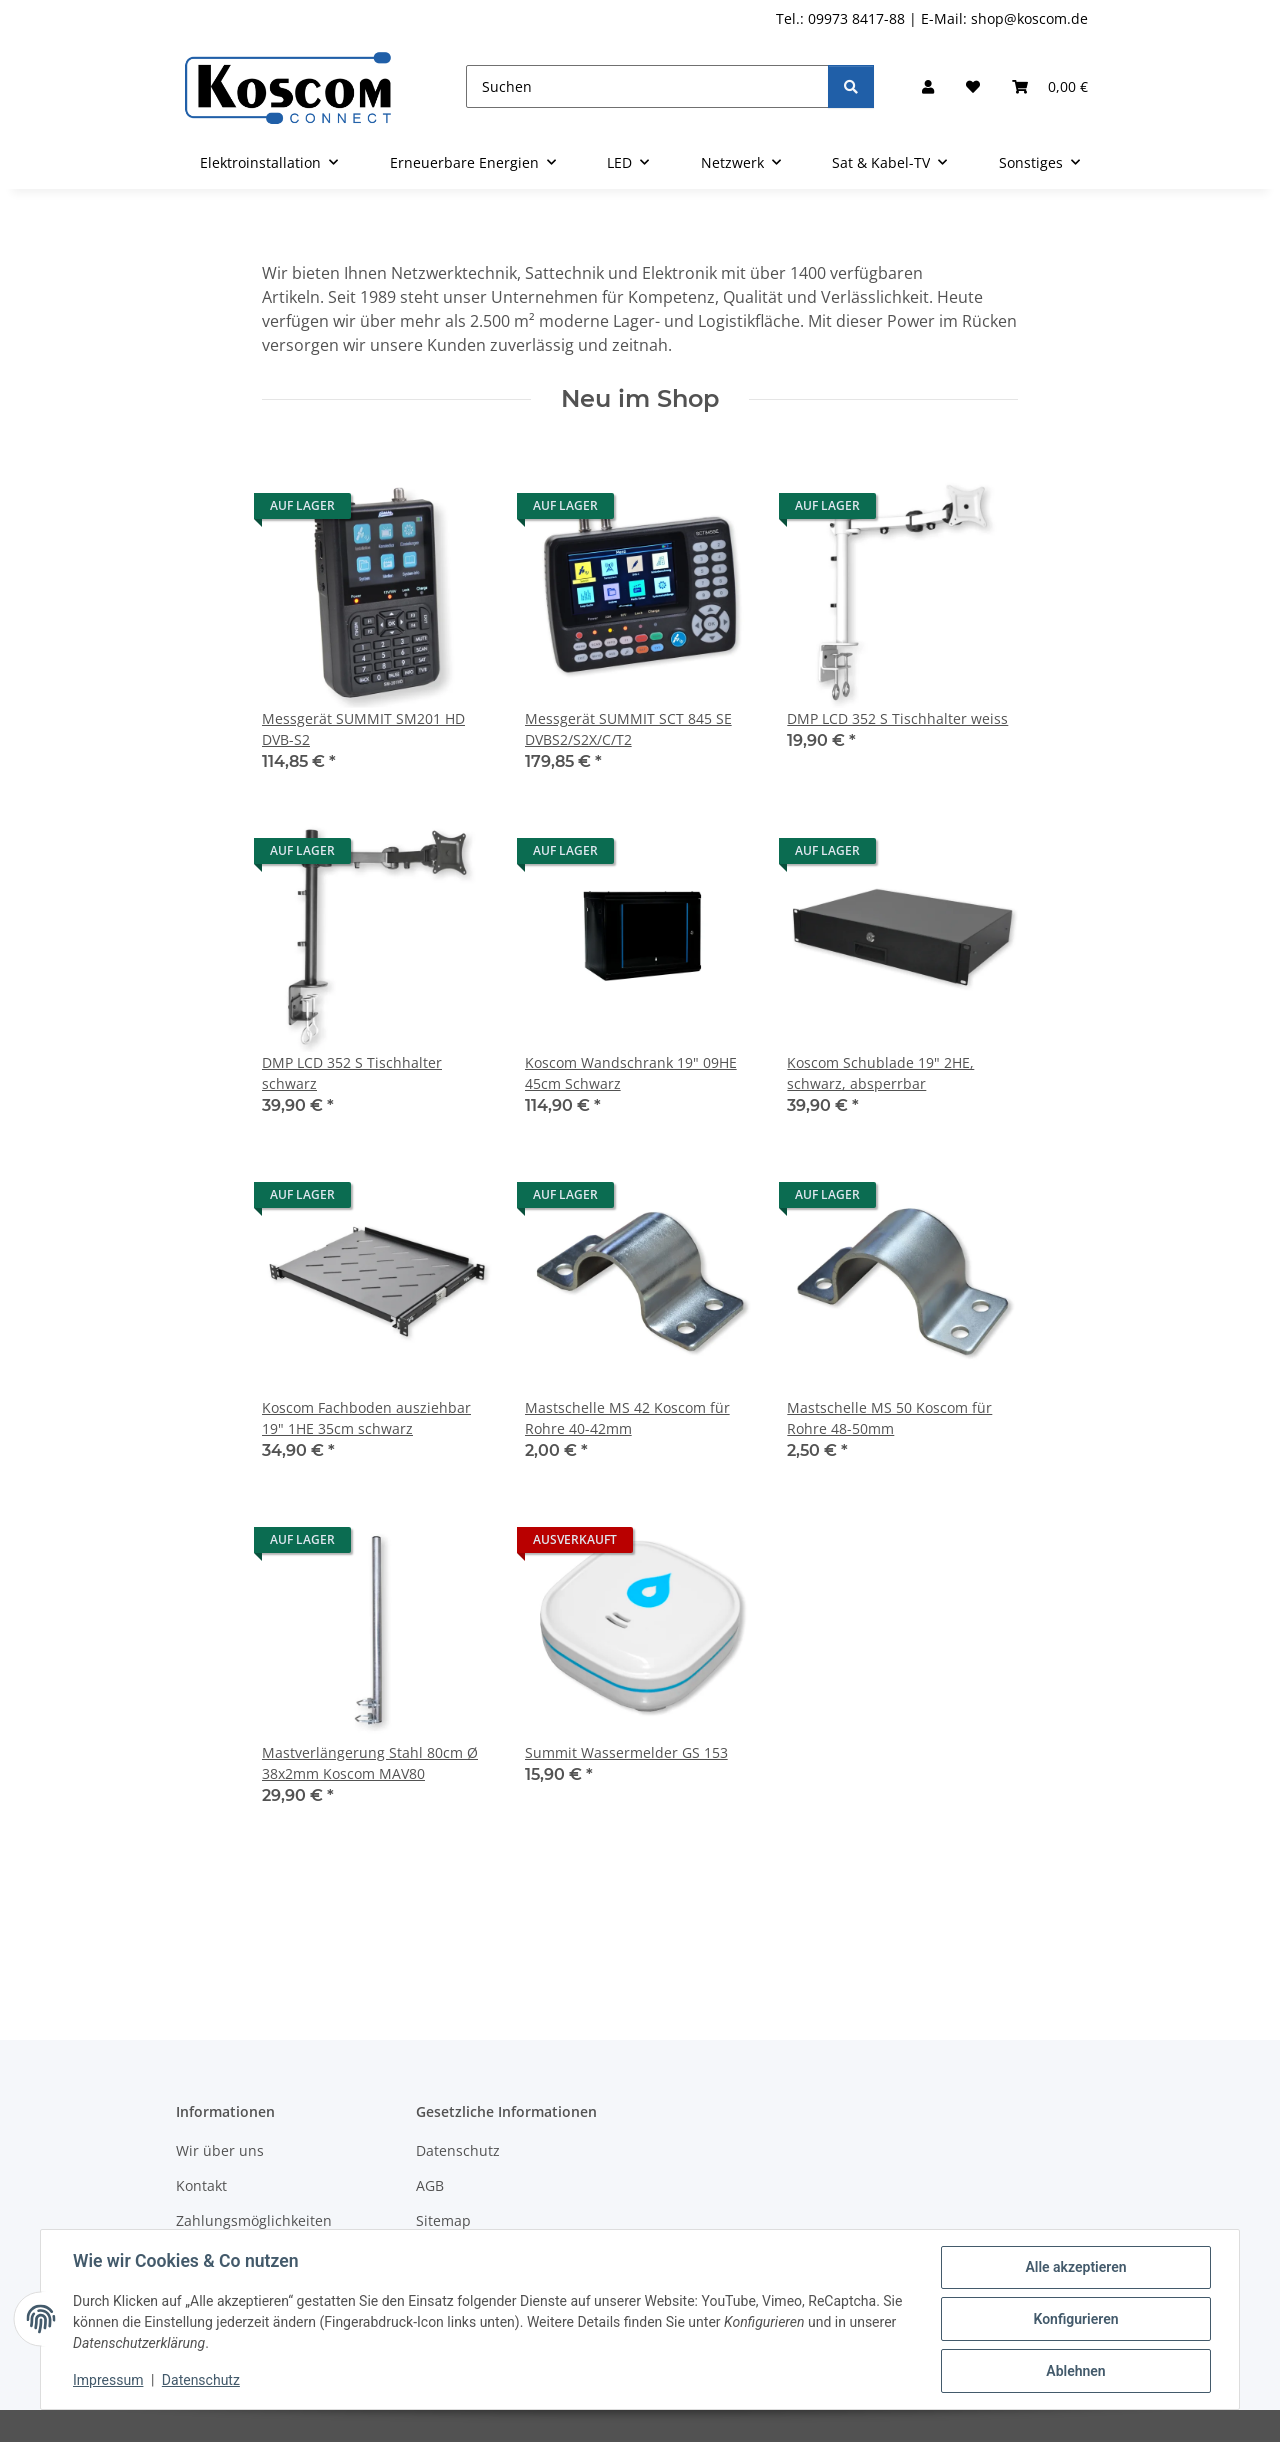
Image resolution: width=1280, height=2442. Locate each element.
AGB (430, 2185)
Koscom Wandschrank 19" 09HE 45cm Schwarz (631, 1073)
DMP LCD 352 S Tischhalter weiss (897, 718)
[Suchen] (647, 86)
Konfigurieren (1075, 2319)
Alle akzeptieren (1075, 2267)
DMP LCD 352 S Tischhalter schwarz (352, 1073)
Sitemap (443, 2220)
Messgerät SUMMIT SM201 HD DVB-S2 (363, 729)
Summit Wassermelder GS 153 (626, 1752)
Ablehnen (1075, 2371)
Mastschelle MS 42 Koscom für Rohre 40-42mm (627, 1418)
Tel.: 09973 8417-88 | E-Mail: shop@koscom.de (932, 18)
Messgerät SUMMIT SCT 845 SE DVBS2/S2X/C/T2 (628, 729)
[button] (928, 86)
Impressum (108, 2380)
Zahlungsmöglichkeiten (254, 2220)
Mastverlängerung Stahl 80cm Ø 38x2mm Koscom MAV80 (370, 1763)
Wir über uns (220, 2150)
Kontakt (201, 2185)
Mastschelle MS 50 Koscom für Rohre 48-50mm (889, 1418)
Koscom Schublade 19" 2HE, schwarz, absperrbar (880, 1073)
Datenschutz (201, 2380)
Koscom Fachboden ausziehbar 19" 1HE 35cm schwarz (366, 1418)
